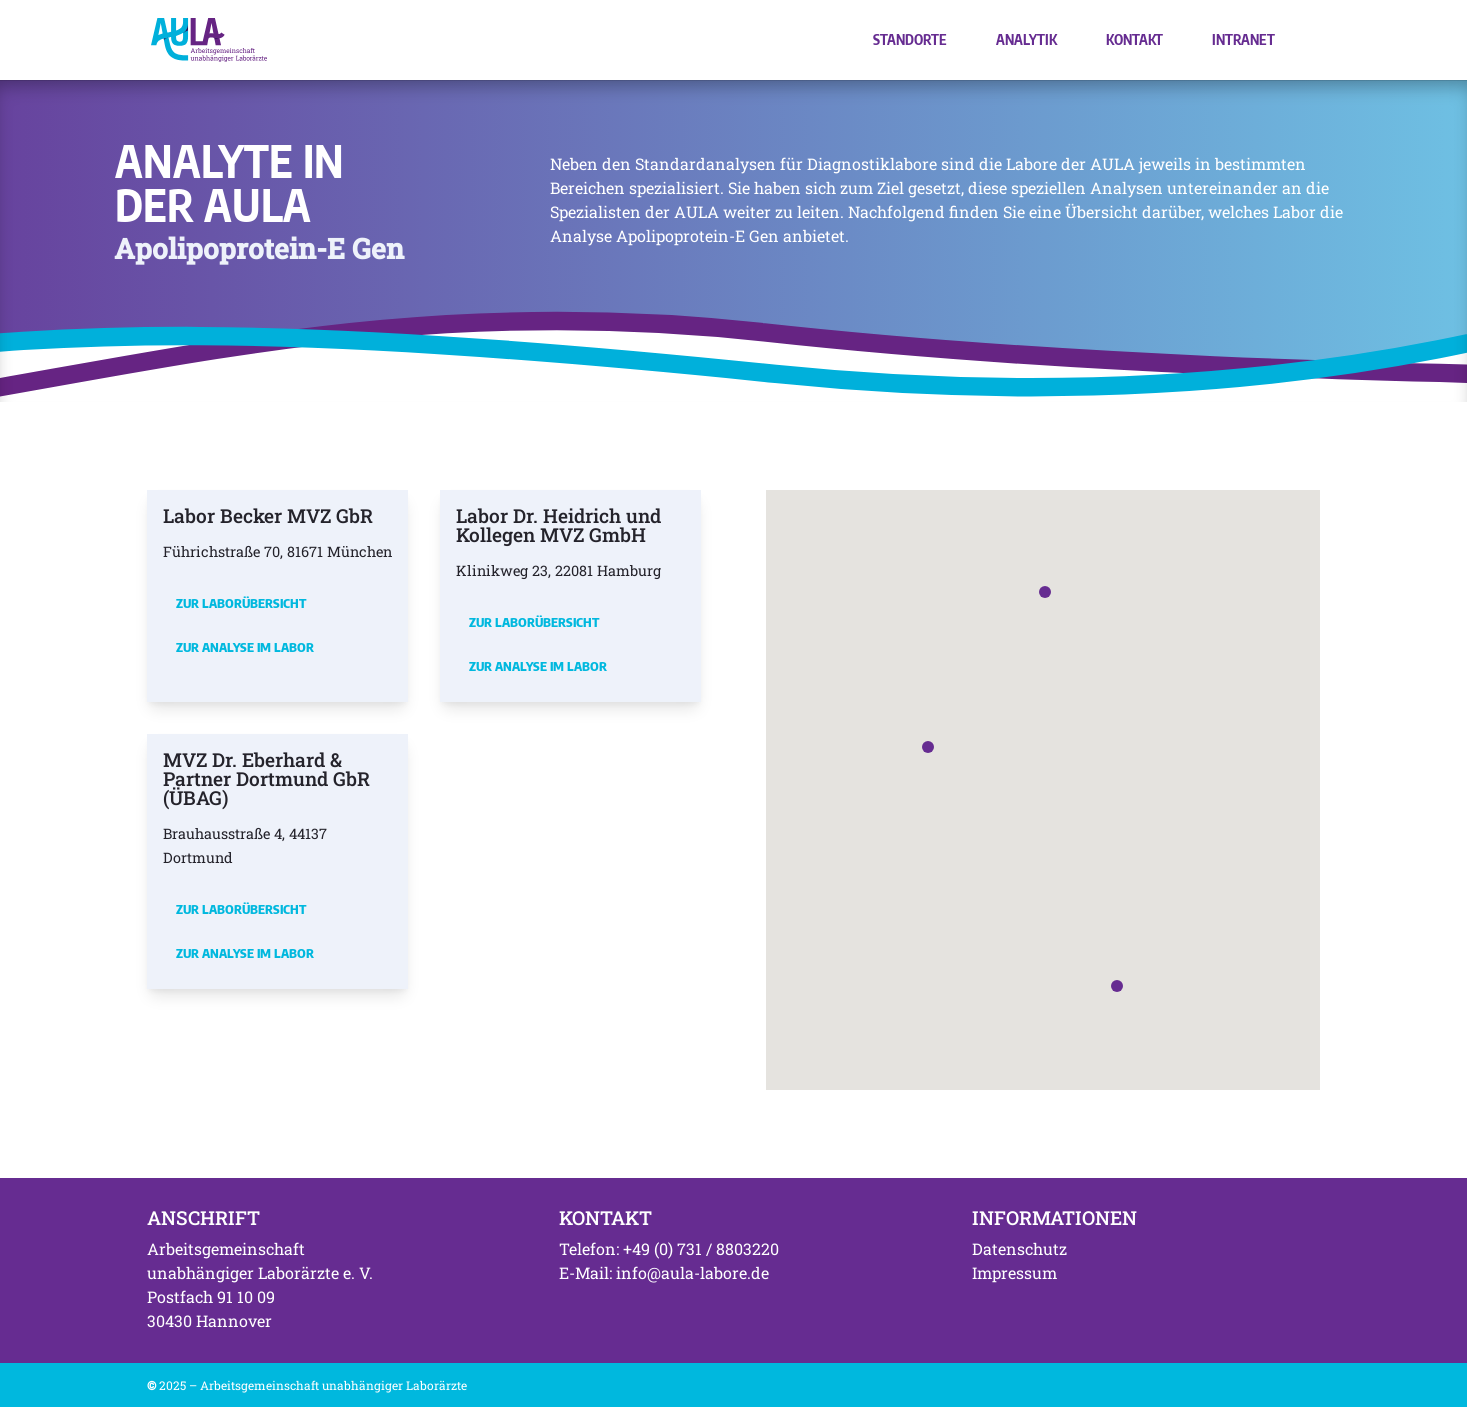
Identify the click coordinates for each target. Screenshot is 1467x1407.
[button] (928, 747)
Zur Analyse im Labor (245, 647)
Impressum (1014, 1272)
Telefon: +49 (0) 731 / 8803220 (669, 1248)
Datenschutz (1019, 1248)
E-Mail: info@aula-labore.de (664, 1272)
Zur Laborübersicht (241, 603)
